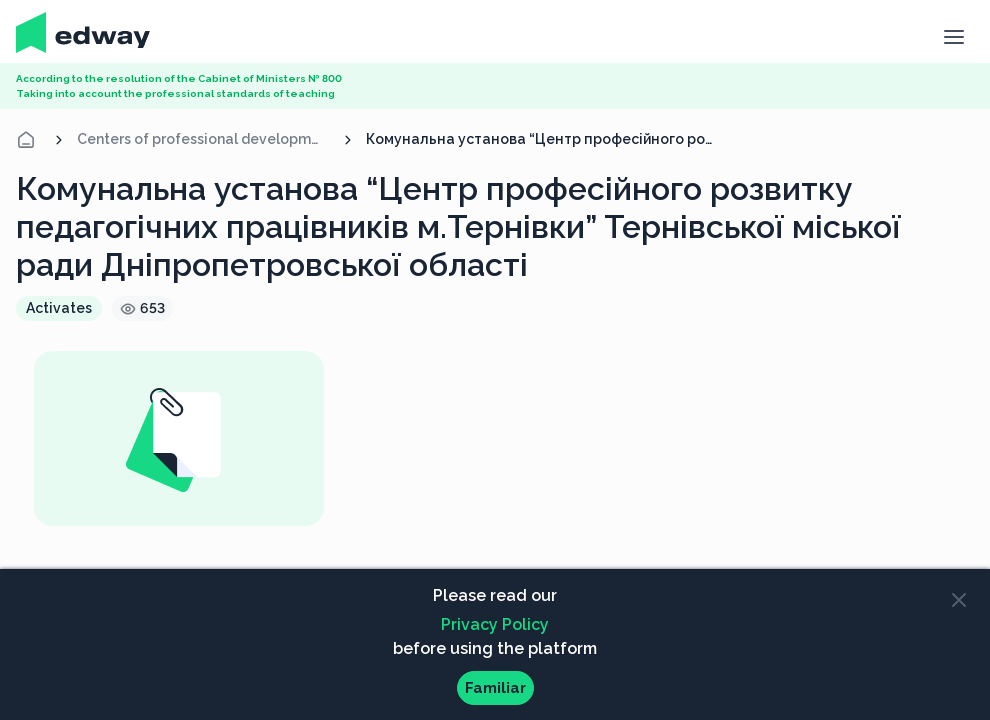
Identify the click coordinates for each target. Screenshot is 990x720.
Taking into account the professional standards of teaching (175, 93)
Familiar (495, 688)
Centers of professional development (203, 139)
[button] (953, 35)
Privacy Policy (495, 624)
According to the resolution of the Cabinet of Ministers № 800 (179, 78)
